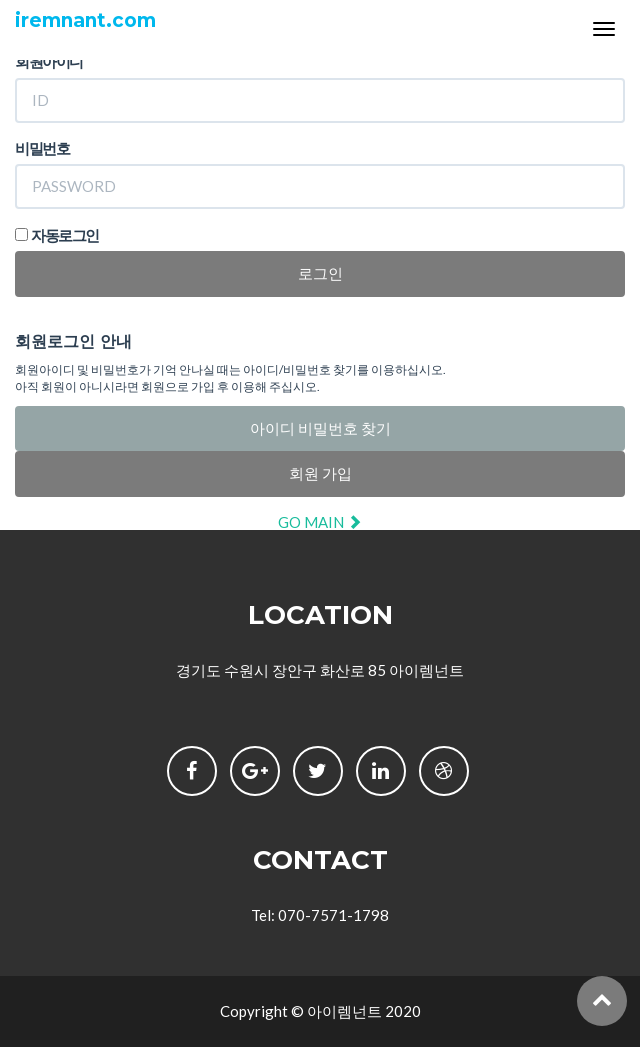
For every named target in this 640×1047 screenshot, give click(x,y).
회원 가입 (320, 473)
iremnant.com (85, 20)
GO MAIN (320, 522)
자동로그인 (65, 235)
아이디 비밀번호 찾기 (320, 428)
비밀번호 (42, 148)
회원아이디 (49, 61)
